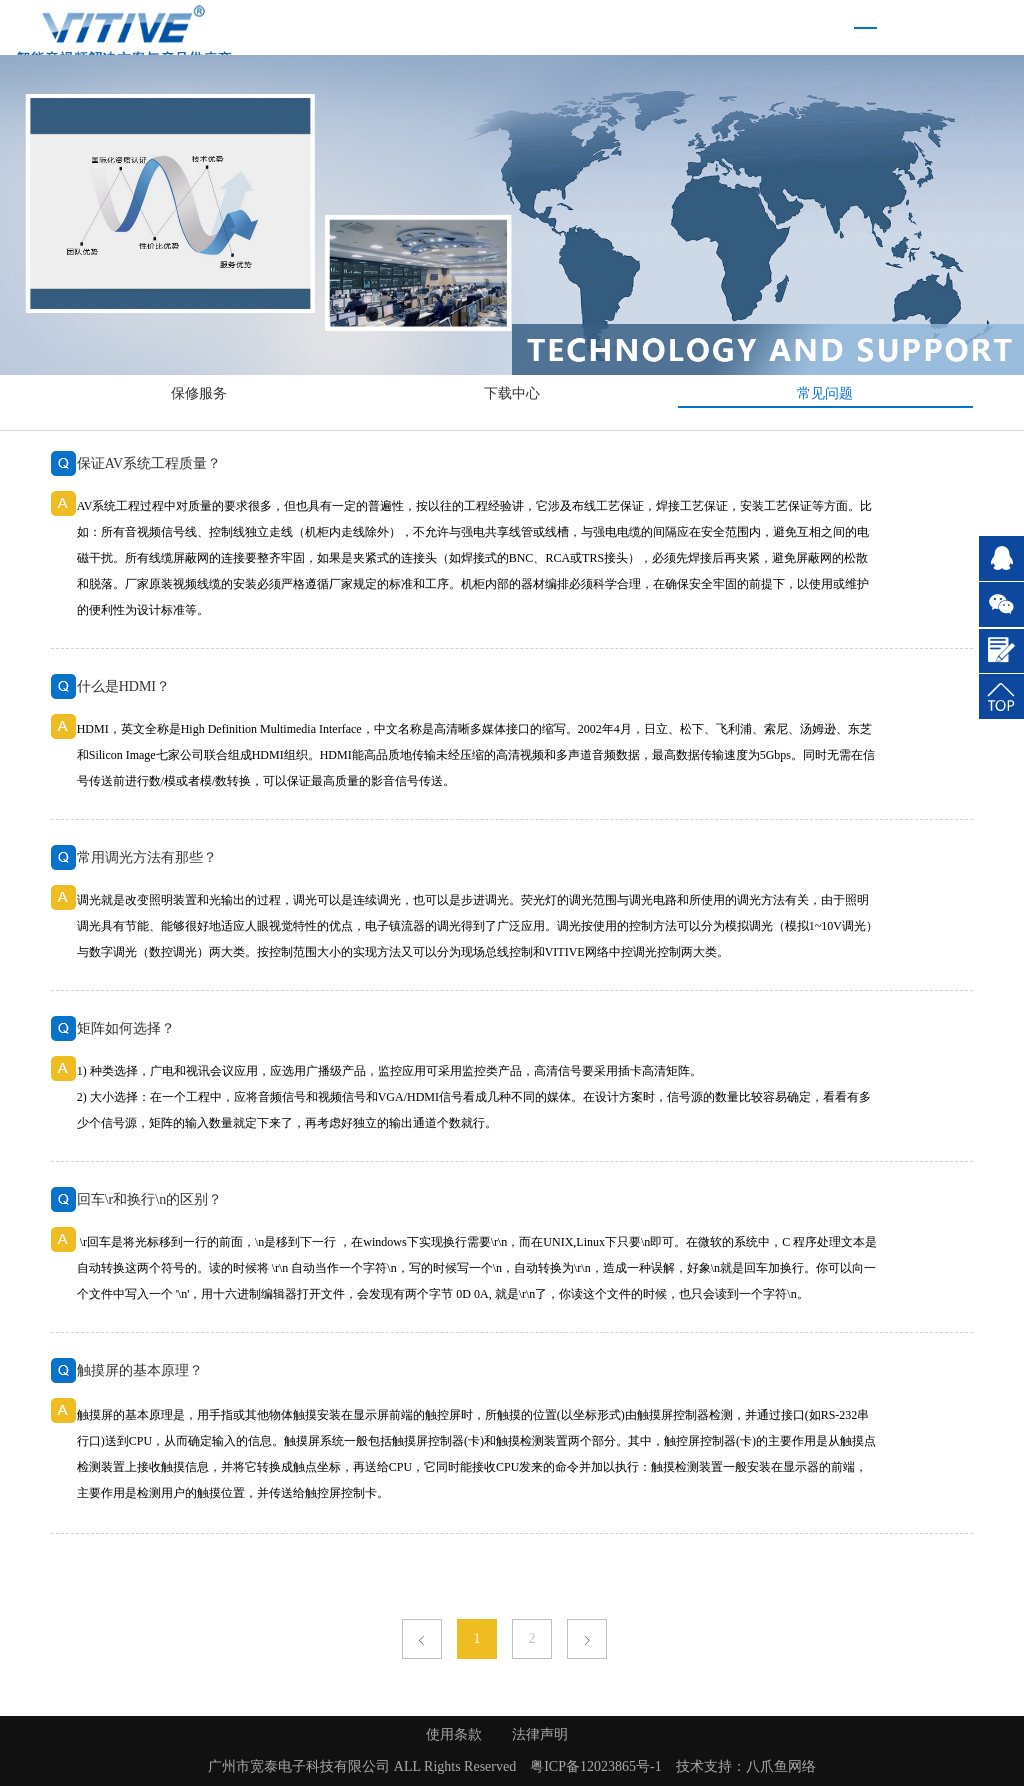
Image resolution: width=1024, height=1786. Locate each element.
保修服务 (199, 393)
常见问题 (825, 393)
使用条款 (454, 1734)
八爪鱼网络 (781, 1766)
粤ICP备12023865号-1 (595, 1766)
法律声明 (540, 1734)
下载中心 (512, 393)
